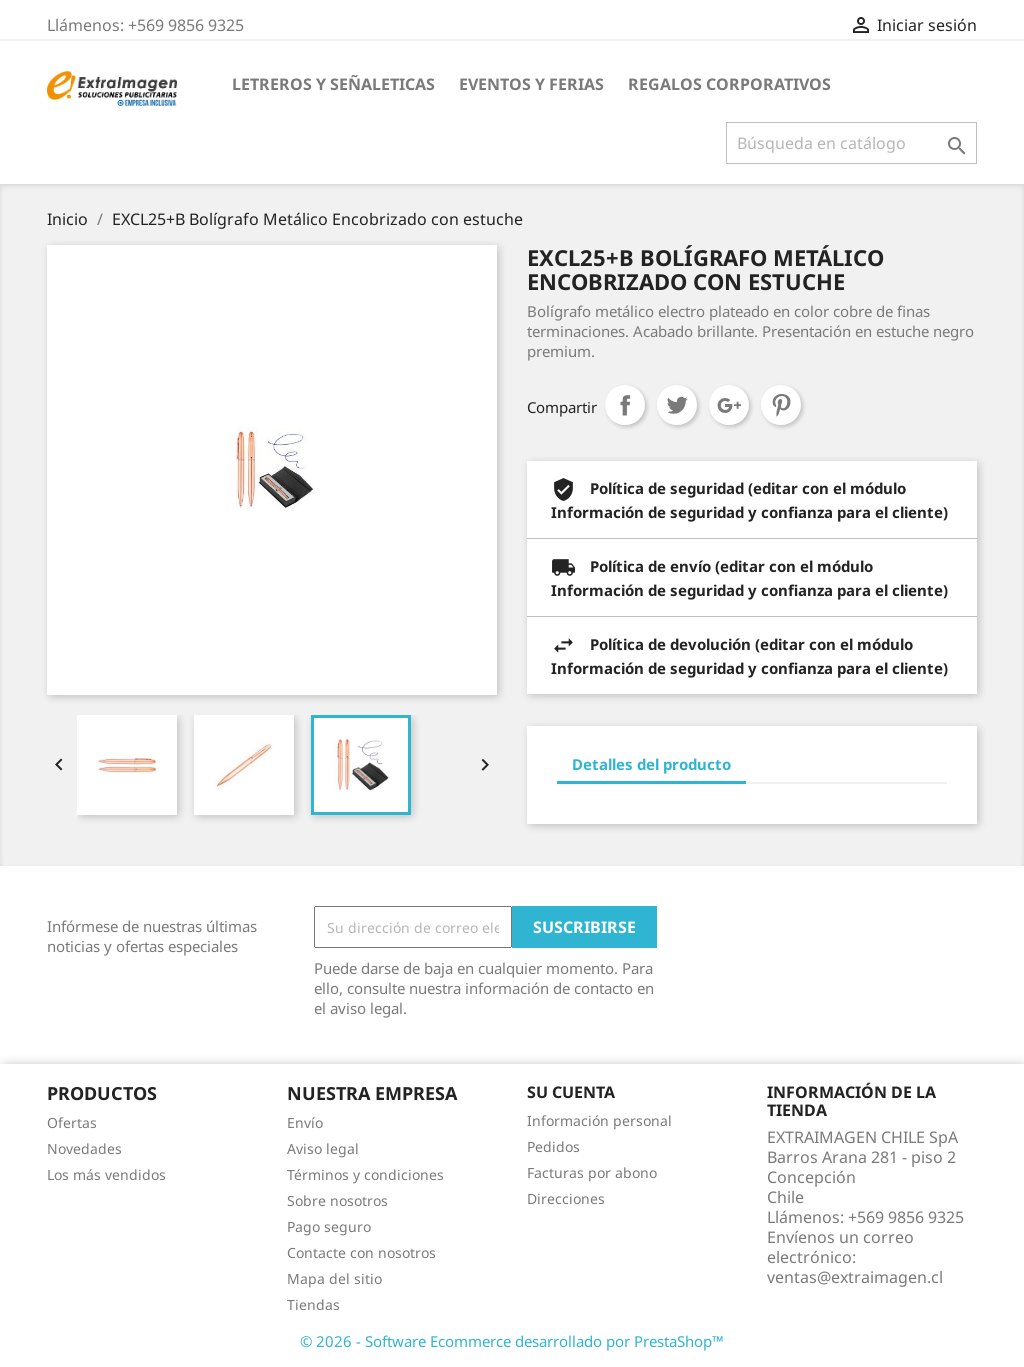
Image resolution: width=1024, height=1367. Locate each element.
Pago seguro (329, 1226)
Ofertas (72, 1122)
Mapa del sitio (334, 1278)
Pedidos (553, 1146)
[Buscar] (851, 143)
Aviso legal (323, 1148)
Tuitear (677, 405)
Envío (305, 1122)
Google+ (729, 405)
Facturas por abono (592, 1172)
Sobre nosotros (337, 1200)
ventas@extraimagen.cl (855, 1277)
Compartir (625, 405)
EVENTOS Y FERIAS (531, 84)
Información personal (599, 1120)
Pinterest (781, 405)
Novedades (84, 1148)
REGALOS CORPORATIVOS (729, 84)
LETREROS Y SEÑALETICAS (333, 84)
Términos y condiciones (365, 1174)
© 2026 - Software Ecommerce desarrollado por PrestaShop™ (512, 1341)
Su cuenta (571, 1092)
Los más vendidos (106, 1174)
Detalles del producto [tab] (651, 764)
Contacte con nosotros (361, 1252)
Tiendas (313, 1304)
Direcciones (566, 1198)
